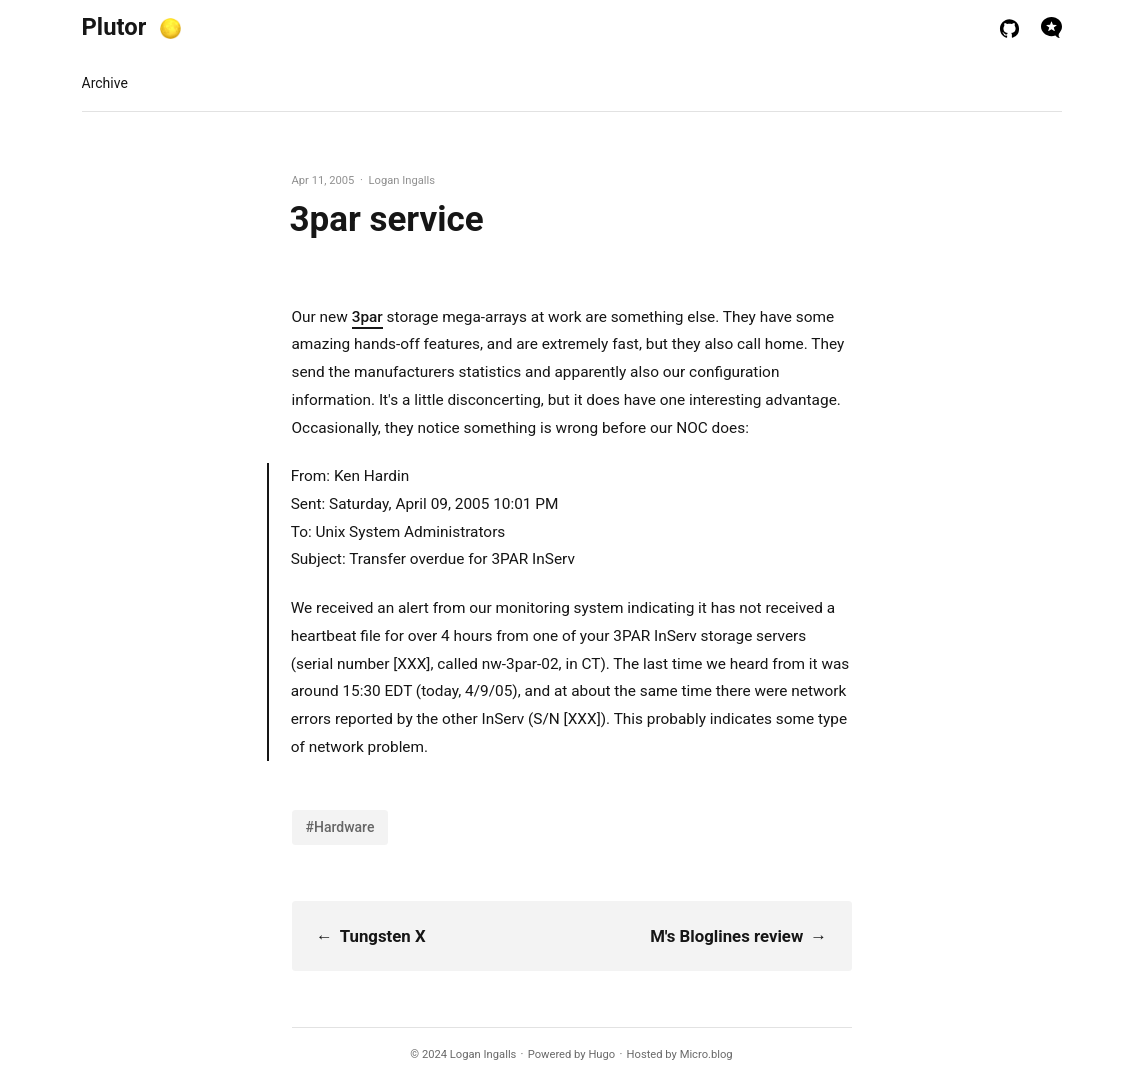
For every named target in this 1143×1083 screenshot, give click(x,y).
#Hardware (340, 827)
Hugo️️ (601, 1054)
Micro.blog (706, 1054)
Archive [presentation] (105, 83)
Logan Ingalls (483, 1054)
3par (367, 317)
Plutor (114, 27)
